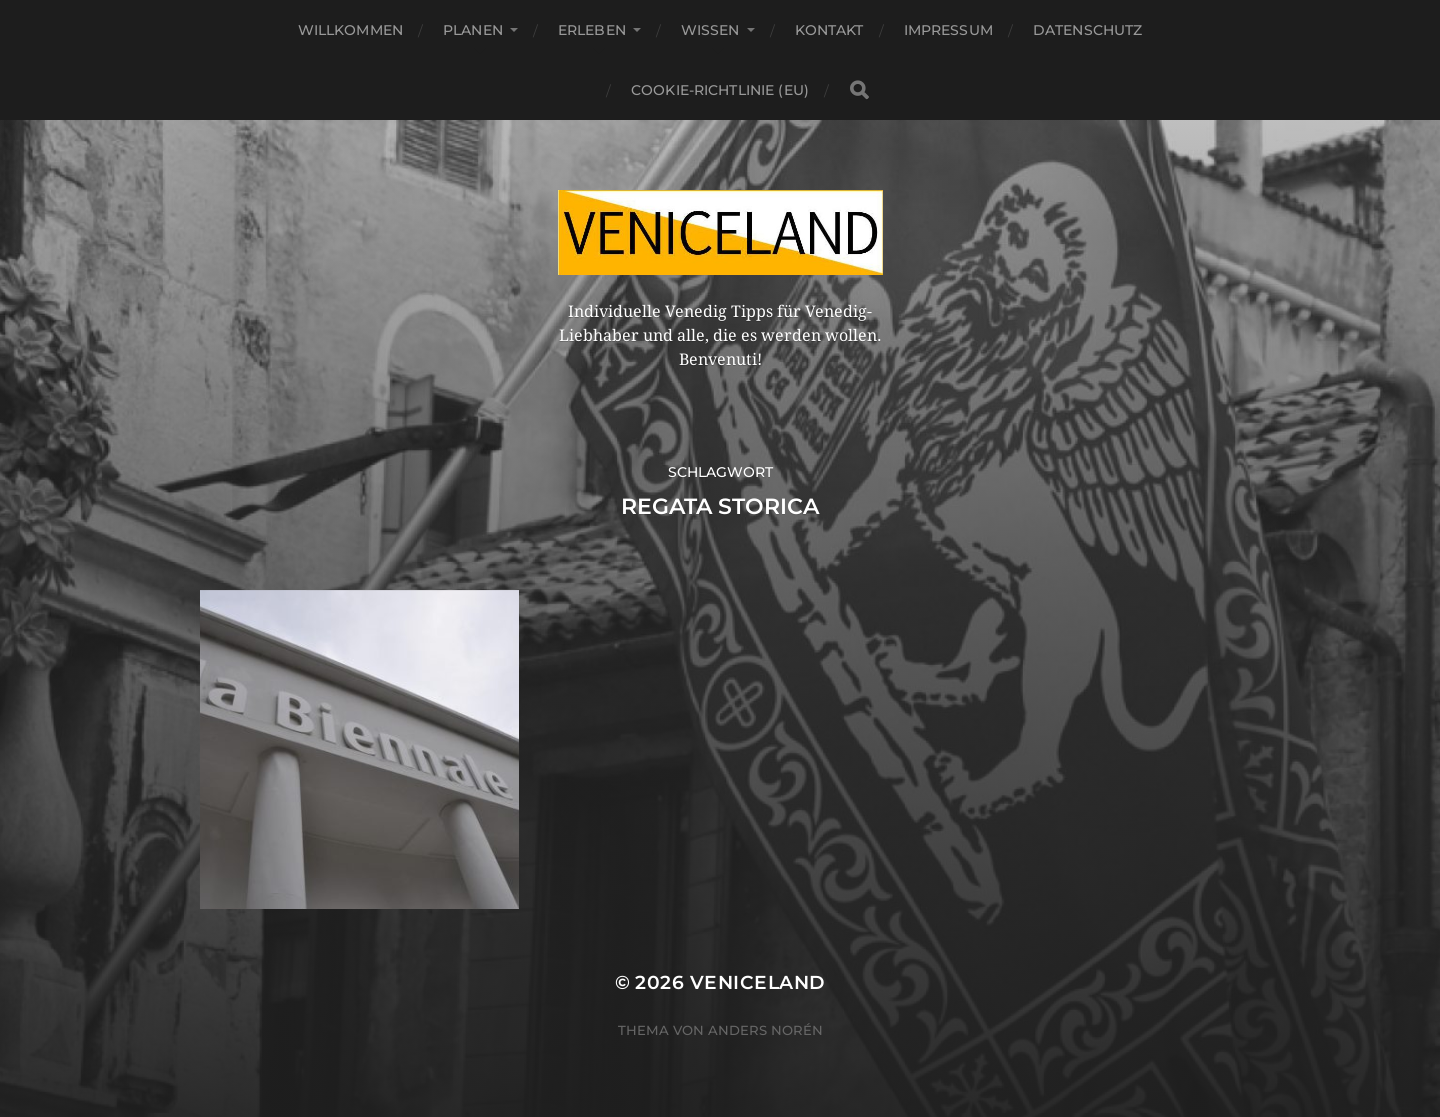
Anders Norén (765, 1030)
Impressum (948, 30)
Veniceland (758, 982)
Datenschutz (1088, 30)
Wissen (710, 30)
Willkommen (350, 30)
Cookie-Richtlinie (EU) (720, 90)
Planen (473, 30)
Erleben (592, 30)
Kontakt (829, 30)
